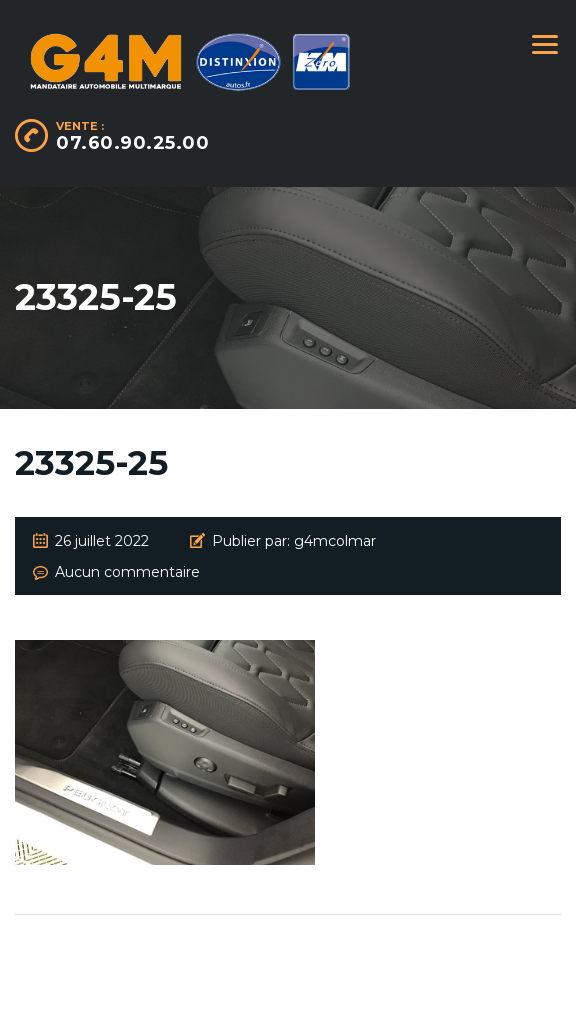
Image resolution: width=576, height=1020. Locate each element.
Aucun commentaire (127, 572)
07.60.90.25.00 (132, 143)
